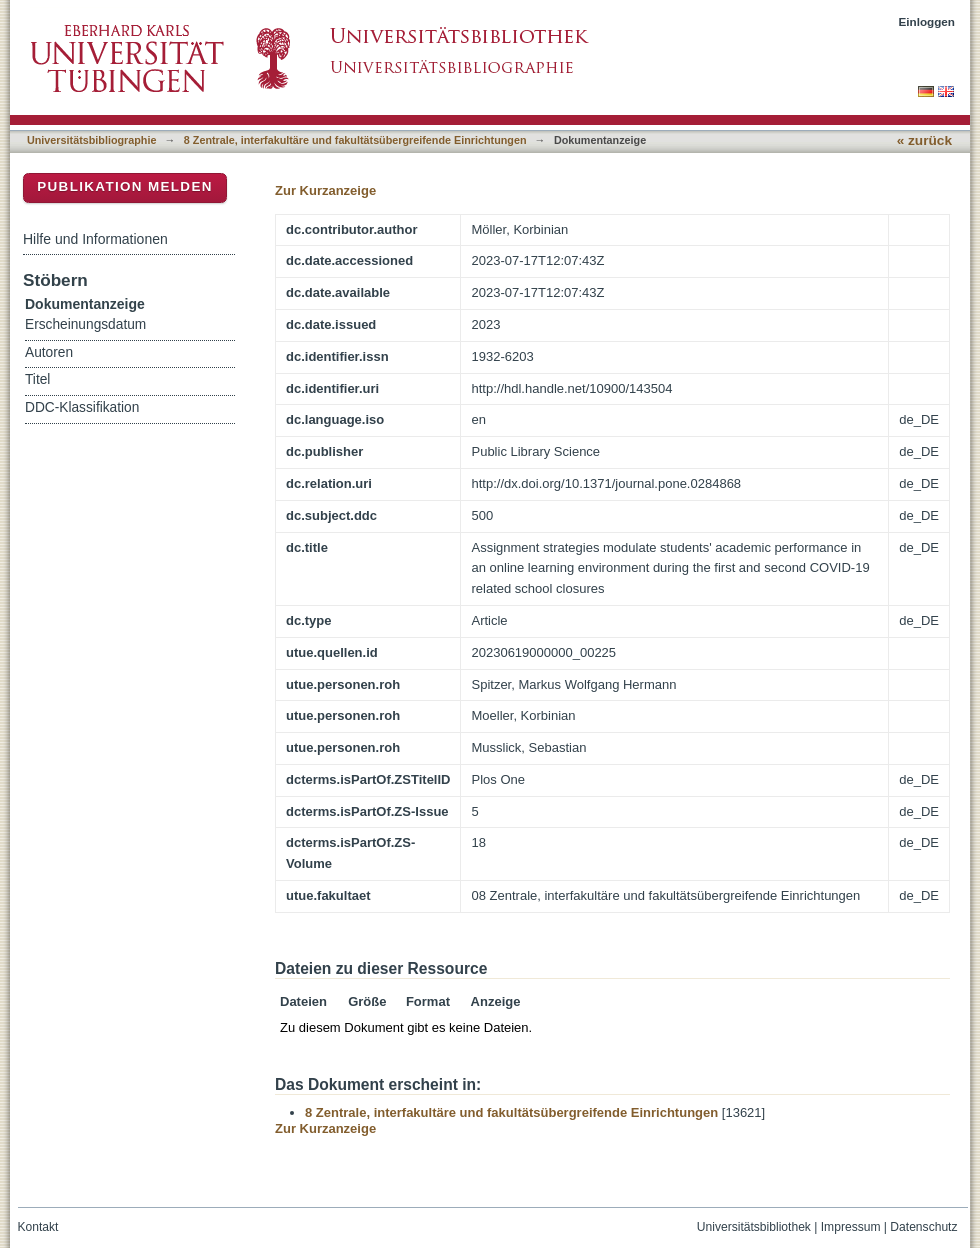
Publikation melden (125, 186)
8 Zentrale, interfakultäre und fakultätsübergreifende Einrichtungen (355, 140)
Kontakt (38, 1227)
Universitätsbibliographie (91, 140)
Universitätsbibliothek (754, 1227)
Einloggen (927, 21)
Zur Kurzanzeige (325, 190)
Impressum (851, 1227)
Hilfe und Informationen (95, 239)
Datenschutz (923, 1227)
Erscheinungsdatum (85, 324)
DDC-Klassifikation (82, 407)
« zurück (924, 140)
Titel (37, 379)
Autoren (49, 352)
